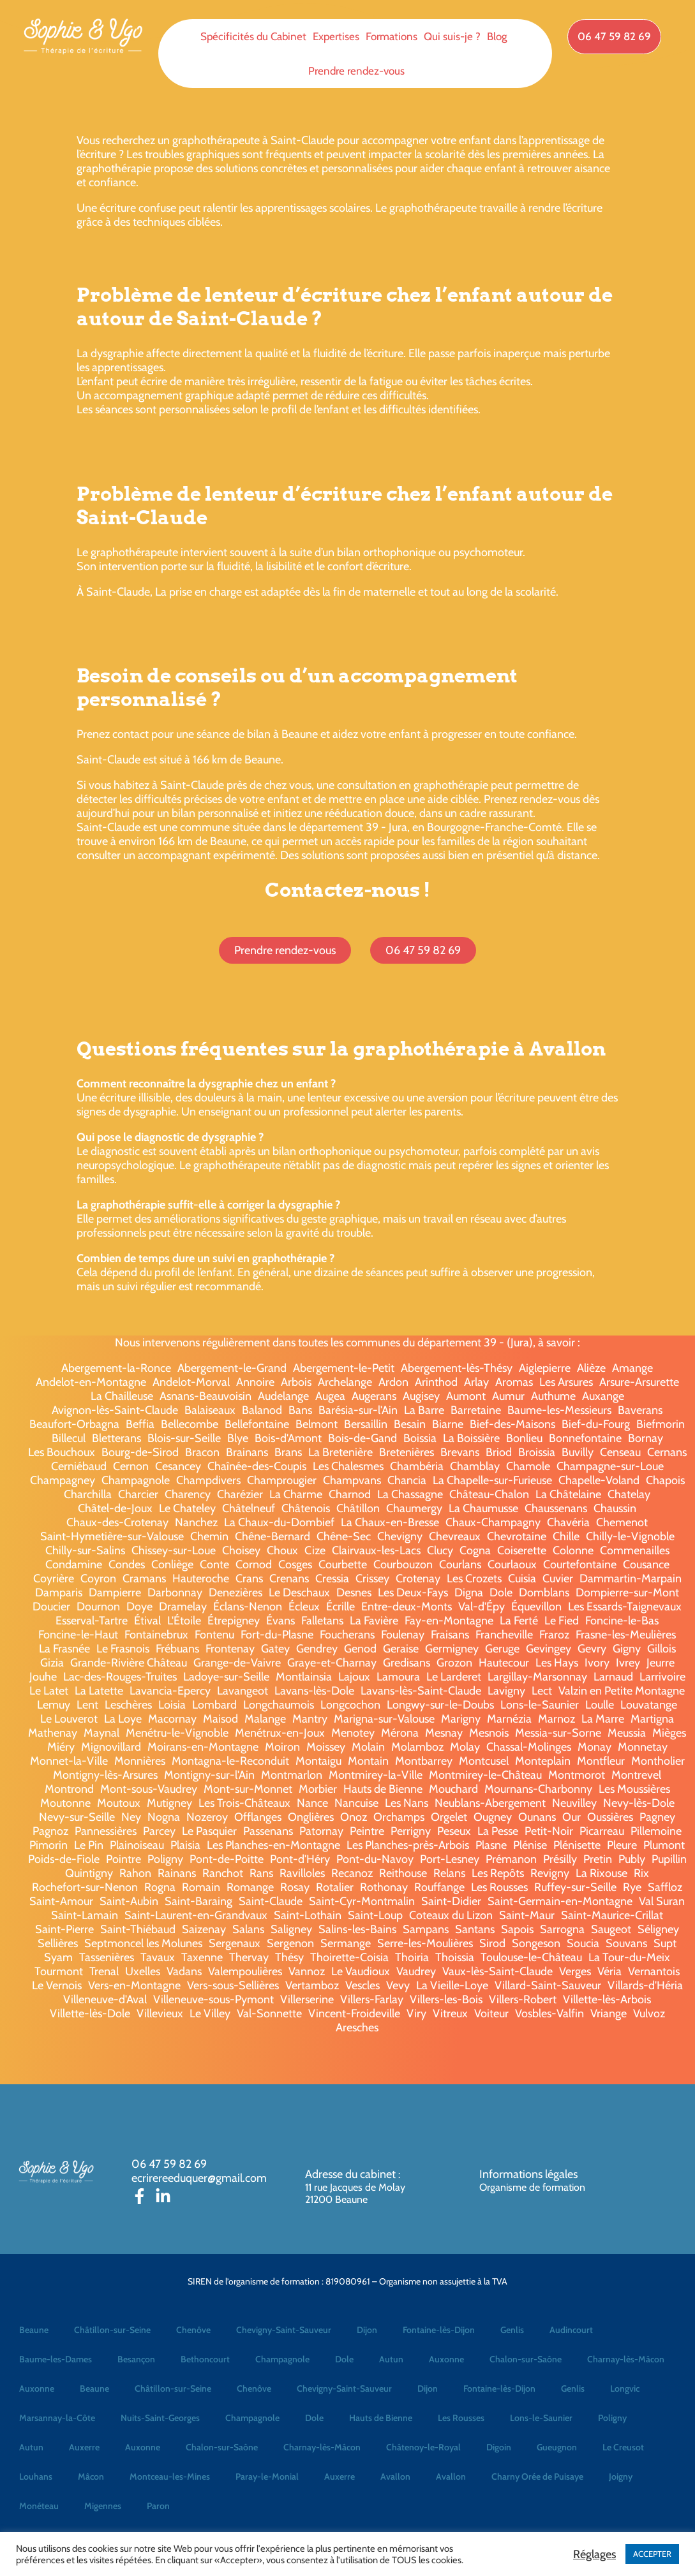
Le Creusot (623, 2447)
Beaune (34, 2330)
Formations (391, 36)
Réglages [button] (594, 2554)
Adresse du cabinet (351, 2174)
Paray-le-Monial (267, 2476)
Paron (158, 2506)
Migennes (102, 2506)
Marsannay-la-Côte (57, 2418)
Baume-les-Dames (55, 2359)
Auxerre (84, 2447)
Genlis (512, 2330)
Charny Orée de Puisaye (537, 2476)
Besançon (136, 2359)
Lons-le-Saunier (541, 2418)
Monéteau (39, 2506)
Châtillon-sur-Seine (112, 2330)
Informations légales (528, 2174)
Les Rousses (461, 2418)
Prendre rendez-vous (356, 70)
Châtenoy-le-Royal (423, 2447)
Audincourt (571, 2330)
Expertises (336, 36)
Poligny (612, 2418)
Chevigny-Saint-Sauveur (283, 2330)
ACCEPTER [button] (652, 2554)
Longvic (624, 2388)
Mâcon (91, 2476)
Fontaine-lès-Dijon (439, 2330)
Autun (391, 2359)
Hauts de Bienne (380, 2418)
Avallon (395, 2476)
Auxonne (446, 2359)
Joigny (620, 2476)
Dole (344, 2359)
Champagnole (282, 2359)
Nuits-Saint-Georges (160, 2418)
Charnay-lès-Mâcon (625, 2359)
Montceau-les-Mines (170, 2476)
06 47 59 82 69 (169, 2164)
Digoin (498, 2447)
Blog (497, 36)
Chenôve (193, 2330)
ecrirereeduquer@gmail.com (199, 2178)
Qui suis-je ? (452, 36)
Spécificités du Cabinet (253, 36)
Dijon (367, 2330)
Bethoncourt (205, 2359)
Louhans (35, 2476)
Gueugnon (557, 2447)
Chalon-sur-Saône (525, 2359)
